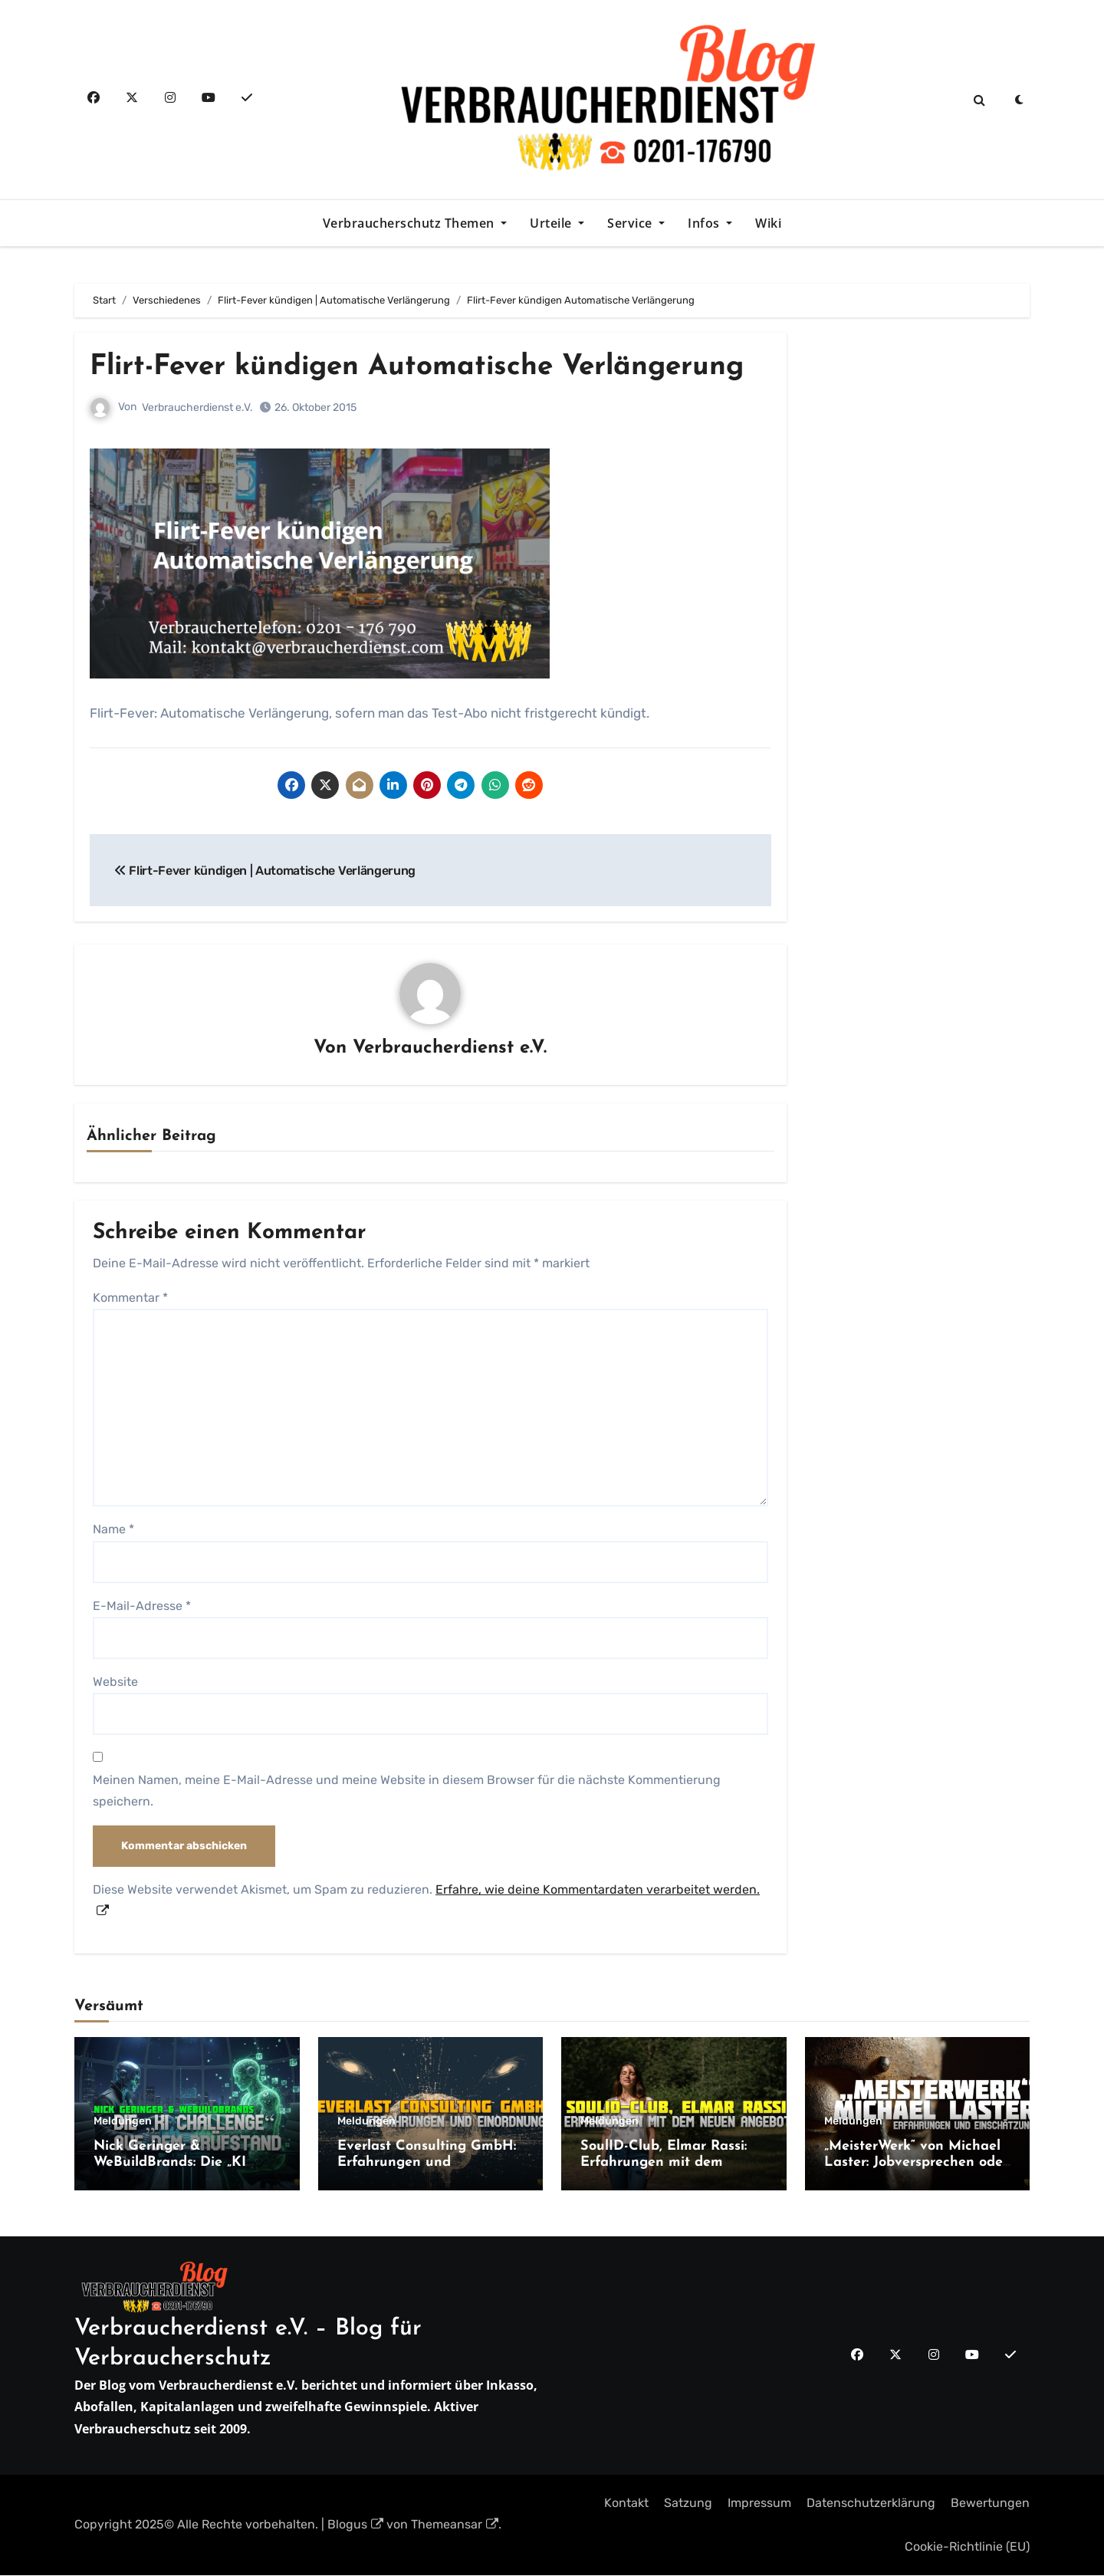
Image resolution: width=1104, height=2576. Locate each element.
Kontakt (626, 2503)
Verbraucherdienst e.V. (197, 407)
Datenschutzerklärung (871, 2503)
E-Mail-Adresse (142, 1605)
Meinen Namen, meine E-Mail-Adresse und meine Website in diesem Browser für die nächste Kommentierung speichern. (407, 1791)
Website (115, 1682)
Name (113, 1530)
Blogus (355, 2525)
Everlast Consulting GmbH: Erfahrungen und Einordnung (426, 2163)
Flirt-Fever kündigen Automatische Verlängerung (428, 367)
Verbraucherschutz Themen (410, 223)
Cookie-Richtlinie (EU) (967, 2546)
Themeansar (454, 2525)
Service (631, 223)
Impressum (759, 2503)
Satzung (688, 2503)
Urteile (552, 223)
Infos (705, 223)
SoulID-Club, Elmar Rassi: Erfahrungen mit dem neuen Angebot (663, 2163)
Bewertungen (990, 2503)
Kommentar (130, 1297)
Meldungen (123, 2121)
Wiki (768, 223)
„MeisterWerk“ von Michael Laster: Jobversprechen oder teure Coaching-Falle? (916, 2163)
